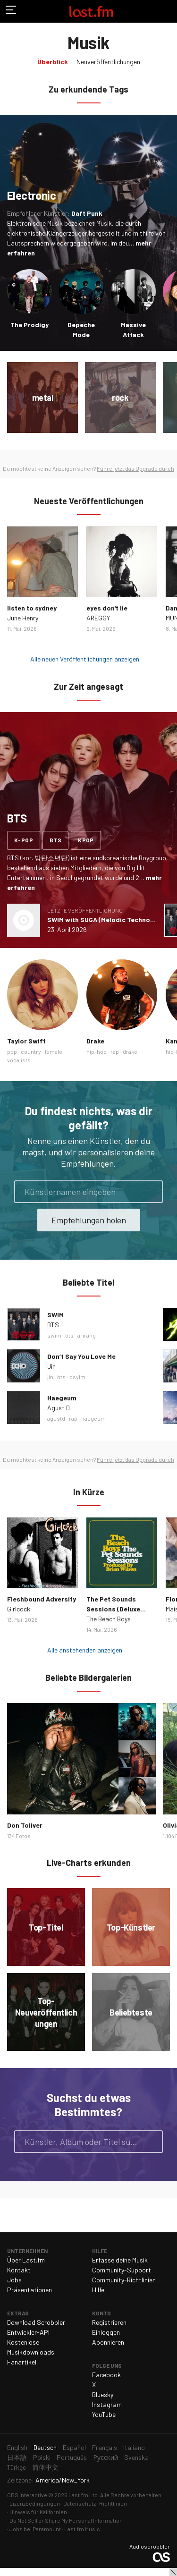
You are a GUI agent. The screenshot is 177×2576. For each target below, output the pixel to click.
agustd (56, 1418)
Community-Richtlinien (124, 2280)
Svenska (136, 2457)
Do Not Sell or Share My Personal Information (66, 2520)
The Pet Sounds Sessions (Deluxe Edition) (113, 1609)
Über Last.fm (26, 2260)
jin (50, 1376)
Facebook (106, 2375)
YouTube (104, 2414)
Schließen (173, 2572)
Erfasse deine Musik (120, 2260)
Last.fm (91, 11)
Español (74, 2447)
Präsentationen (29, 2290)
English (17, 2447)
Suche (151, 2141)
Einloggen (106, 2332)
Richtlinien (113, 2503)
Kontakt (19, 2270)
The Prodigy (29, 325)
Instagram (107, 2404)
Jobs (14, 2280)
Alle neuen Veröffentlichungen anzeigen (84, 659)
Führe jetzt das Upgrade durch (135, 468)
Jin (51, 1366)
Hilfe (98, 2290)
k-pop (23, 840)
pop (12, 1051)
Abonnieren (108, 2342)
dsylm (77, 1376)
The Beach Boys (108, 1619)
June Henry (22, 618)
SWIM (55, 1315)
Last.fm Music (82, 2528)
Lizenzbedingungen (34, 2503)
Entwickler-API (28, 2332)
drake (130, 1051)
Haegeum (61, 1398)
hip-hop (96, 1051)
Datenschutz (79, 2503)
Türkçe (16, 2467)
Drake (95, 1041)
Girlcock (18, 1609)
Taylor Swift (26, 1041)
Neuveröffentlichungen (108, 62)
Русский (105, 2457)
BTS (53, 1325)
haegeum (93, 1418)
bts (55, 840)
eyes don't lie (106, 608)
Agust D (58, 1408)
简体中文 (45, 2467)
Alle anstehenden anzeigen (84, 1650)
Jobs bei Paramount (35, 2528)
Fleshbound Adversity (41, 1599)
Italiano (134, 2447)
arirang (86, 1335)
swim (54, 1335)
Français (104, 2447)
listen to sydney (32, 608)
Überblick (52, 62)
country (31, 1051)
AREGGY (98, 618)
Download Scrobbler (36, 2322)
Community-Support (121, 2270)
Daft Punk (86, 213)
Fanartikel (21, 2362)
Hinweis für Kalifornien (38, 2511)
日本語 (17, 2457)
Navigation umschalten (11, 11)
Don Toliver (24, 1825)
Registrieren (109, 2322)
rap (114, 1051)
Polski (42, 2457)
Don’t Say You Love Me (81, 1356)
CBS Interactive (27, 2494)
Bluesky (102, 2394)
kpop (86, 840)
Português (72, 2457)
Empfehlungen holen (88, 1220)
